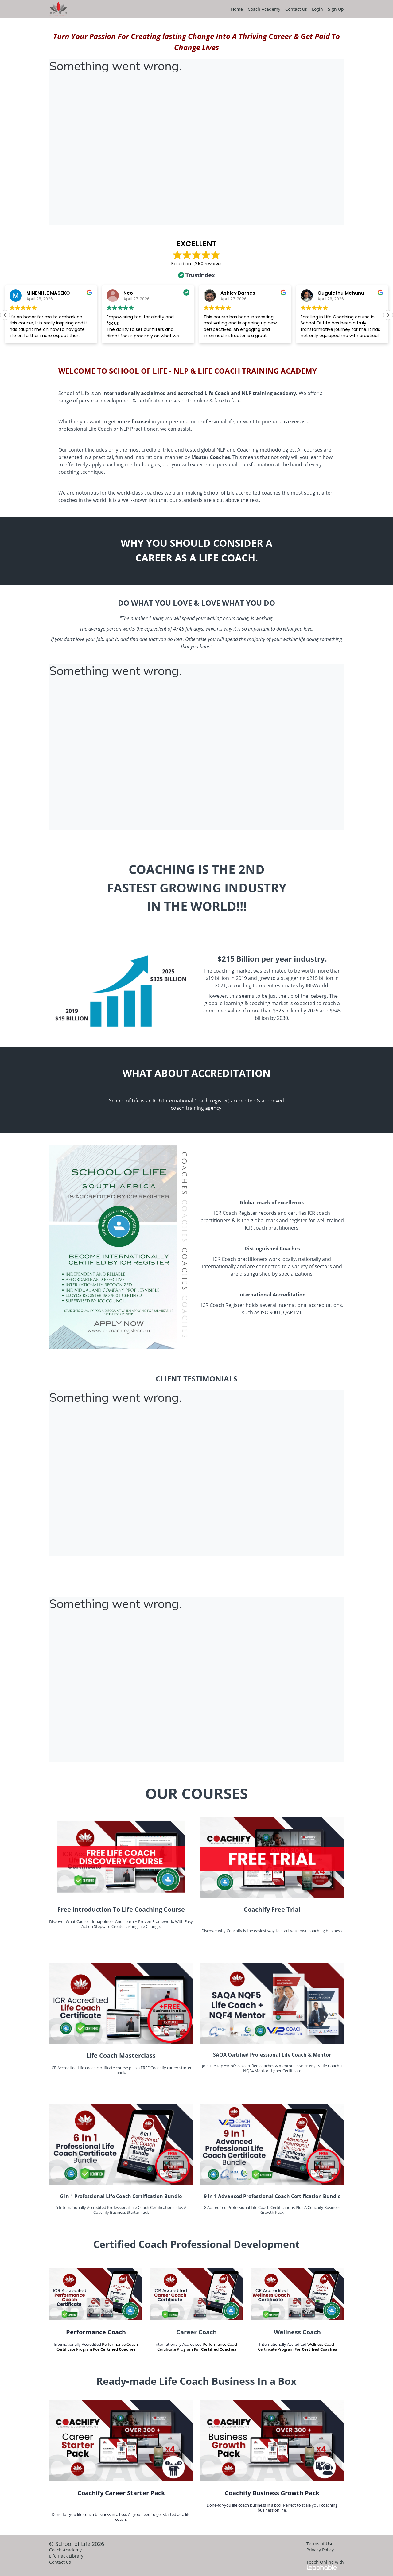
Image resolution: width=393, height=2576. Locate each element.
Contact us (296, 9)
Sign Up (336, 9)
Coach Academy (264, 9)
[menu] (285, 9)
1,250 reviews (207, 264)
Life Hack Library (66, 2556)
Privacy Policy (320, 2550)
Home (237, 9)
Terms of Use (319, 2544)
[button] (388, 315)
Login (317, 9)
